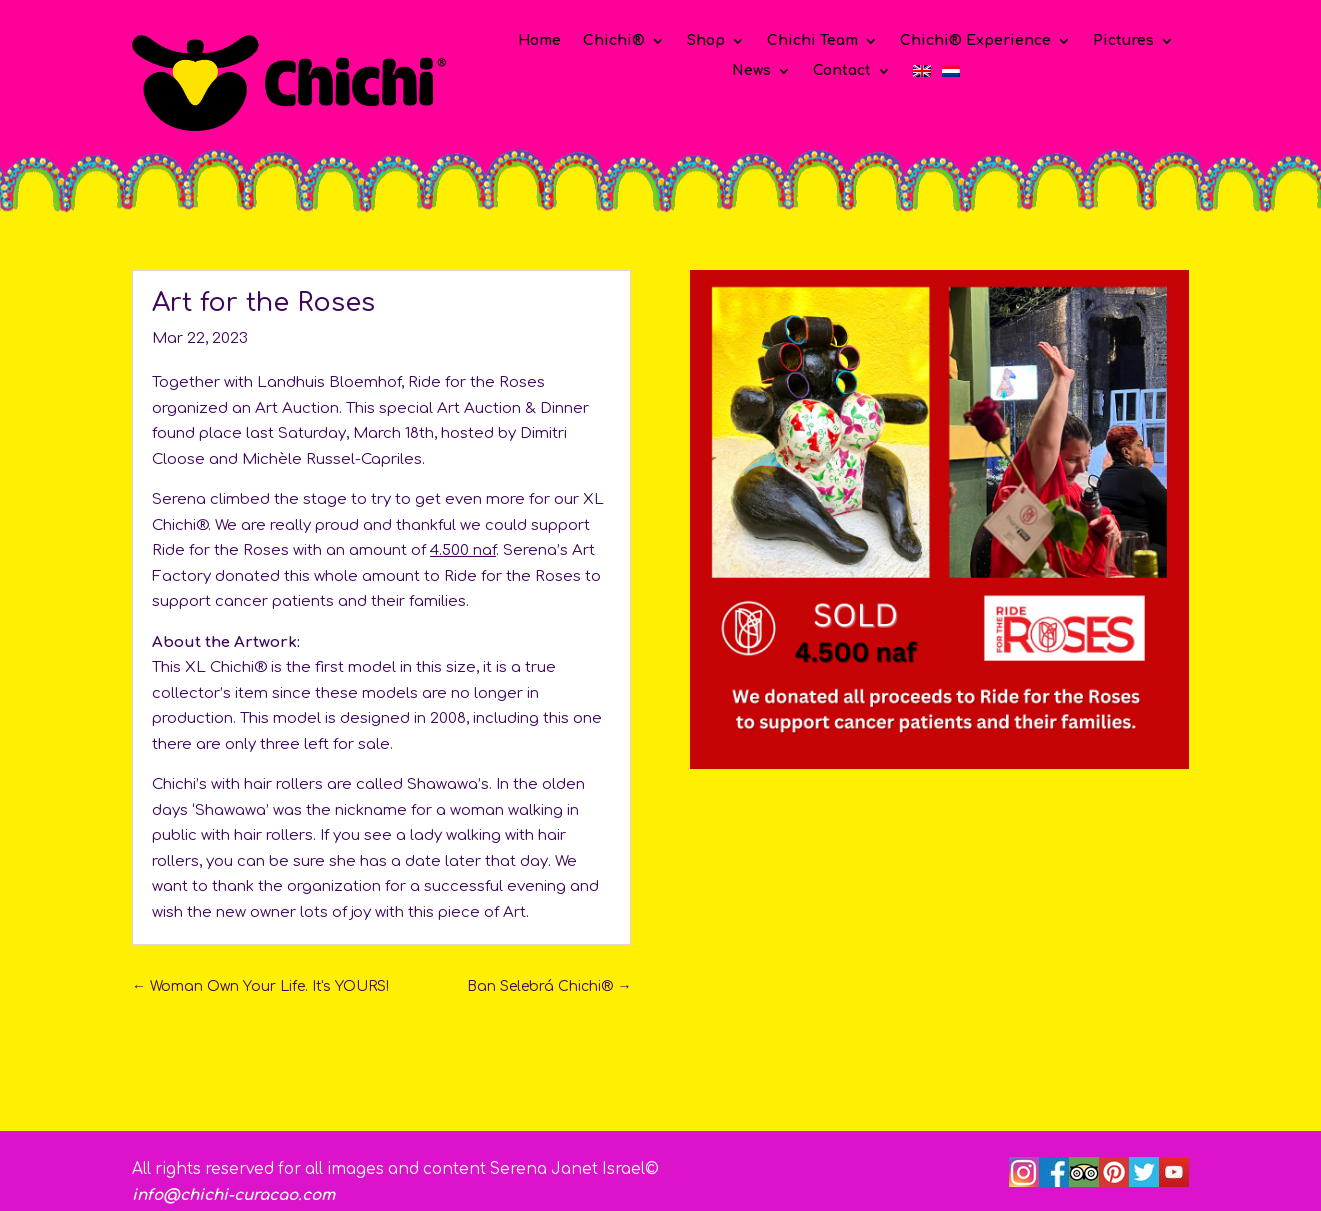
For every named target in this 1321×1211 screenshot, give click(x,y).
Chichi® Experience (975, 41)
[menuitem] (922, 75)
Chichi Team (812, 41)
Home (539, 41)
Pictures (1123, 41)
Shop (706, 41)
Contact (842, 71)
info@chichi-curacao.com (233, 1195)
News (751, 71)
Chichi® (614, 41)
